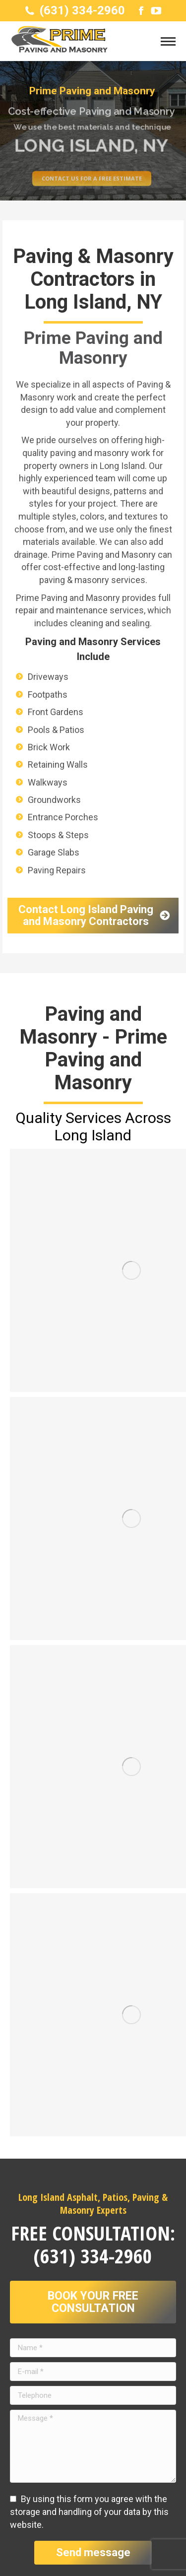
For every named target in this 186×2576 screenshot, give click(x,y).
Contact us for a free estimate (92, 187)
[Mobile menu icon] (168, 41)
